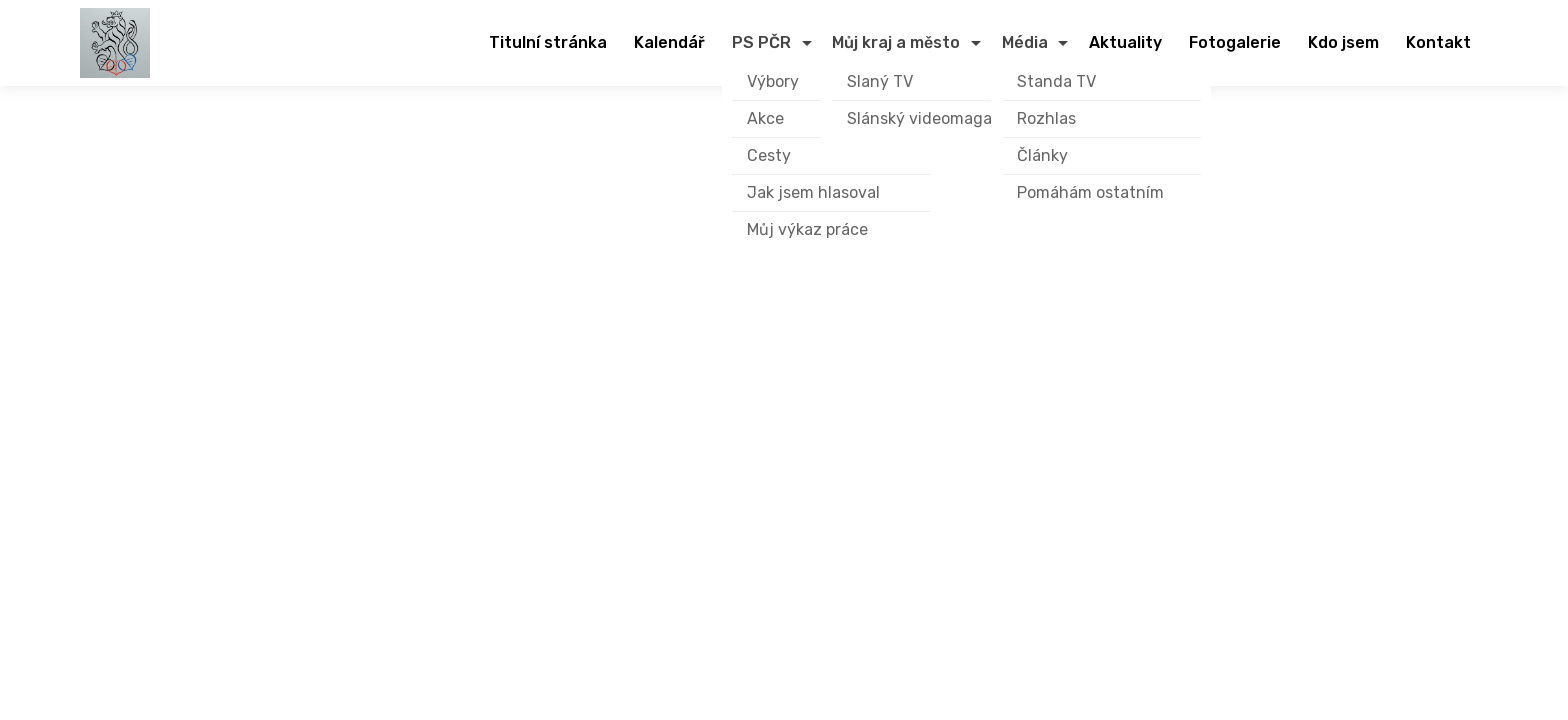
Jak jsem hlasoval (813, 192)
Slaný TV (880, 81)
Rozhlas (1046, 118)
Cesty (769, 155)
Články (1042, 155)
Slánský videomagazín (931, 118)
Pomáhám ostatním (1090, 192)
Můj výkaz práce (807, 229)
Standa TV (1056, 81)
